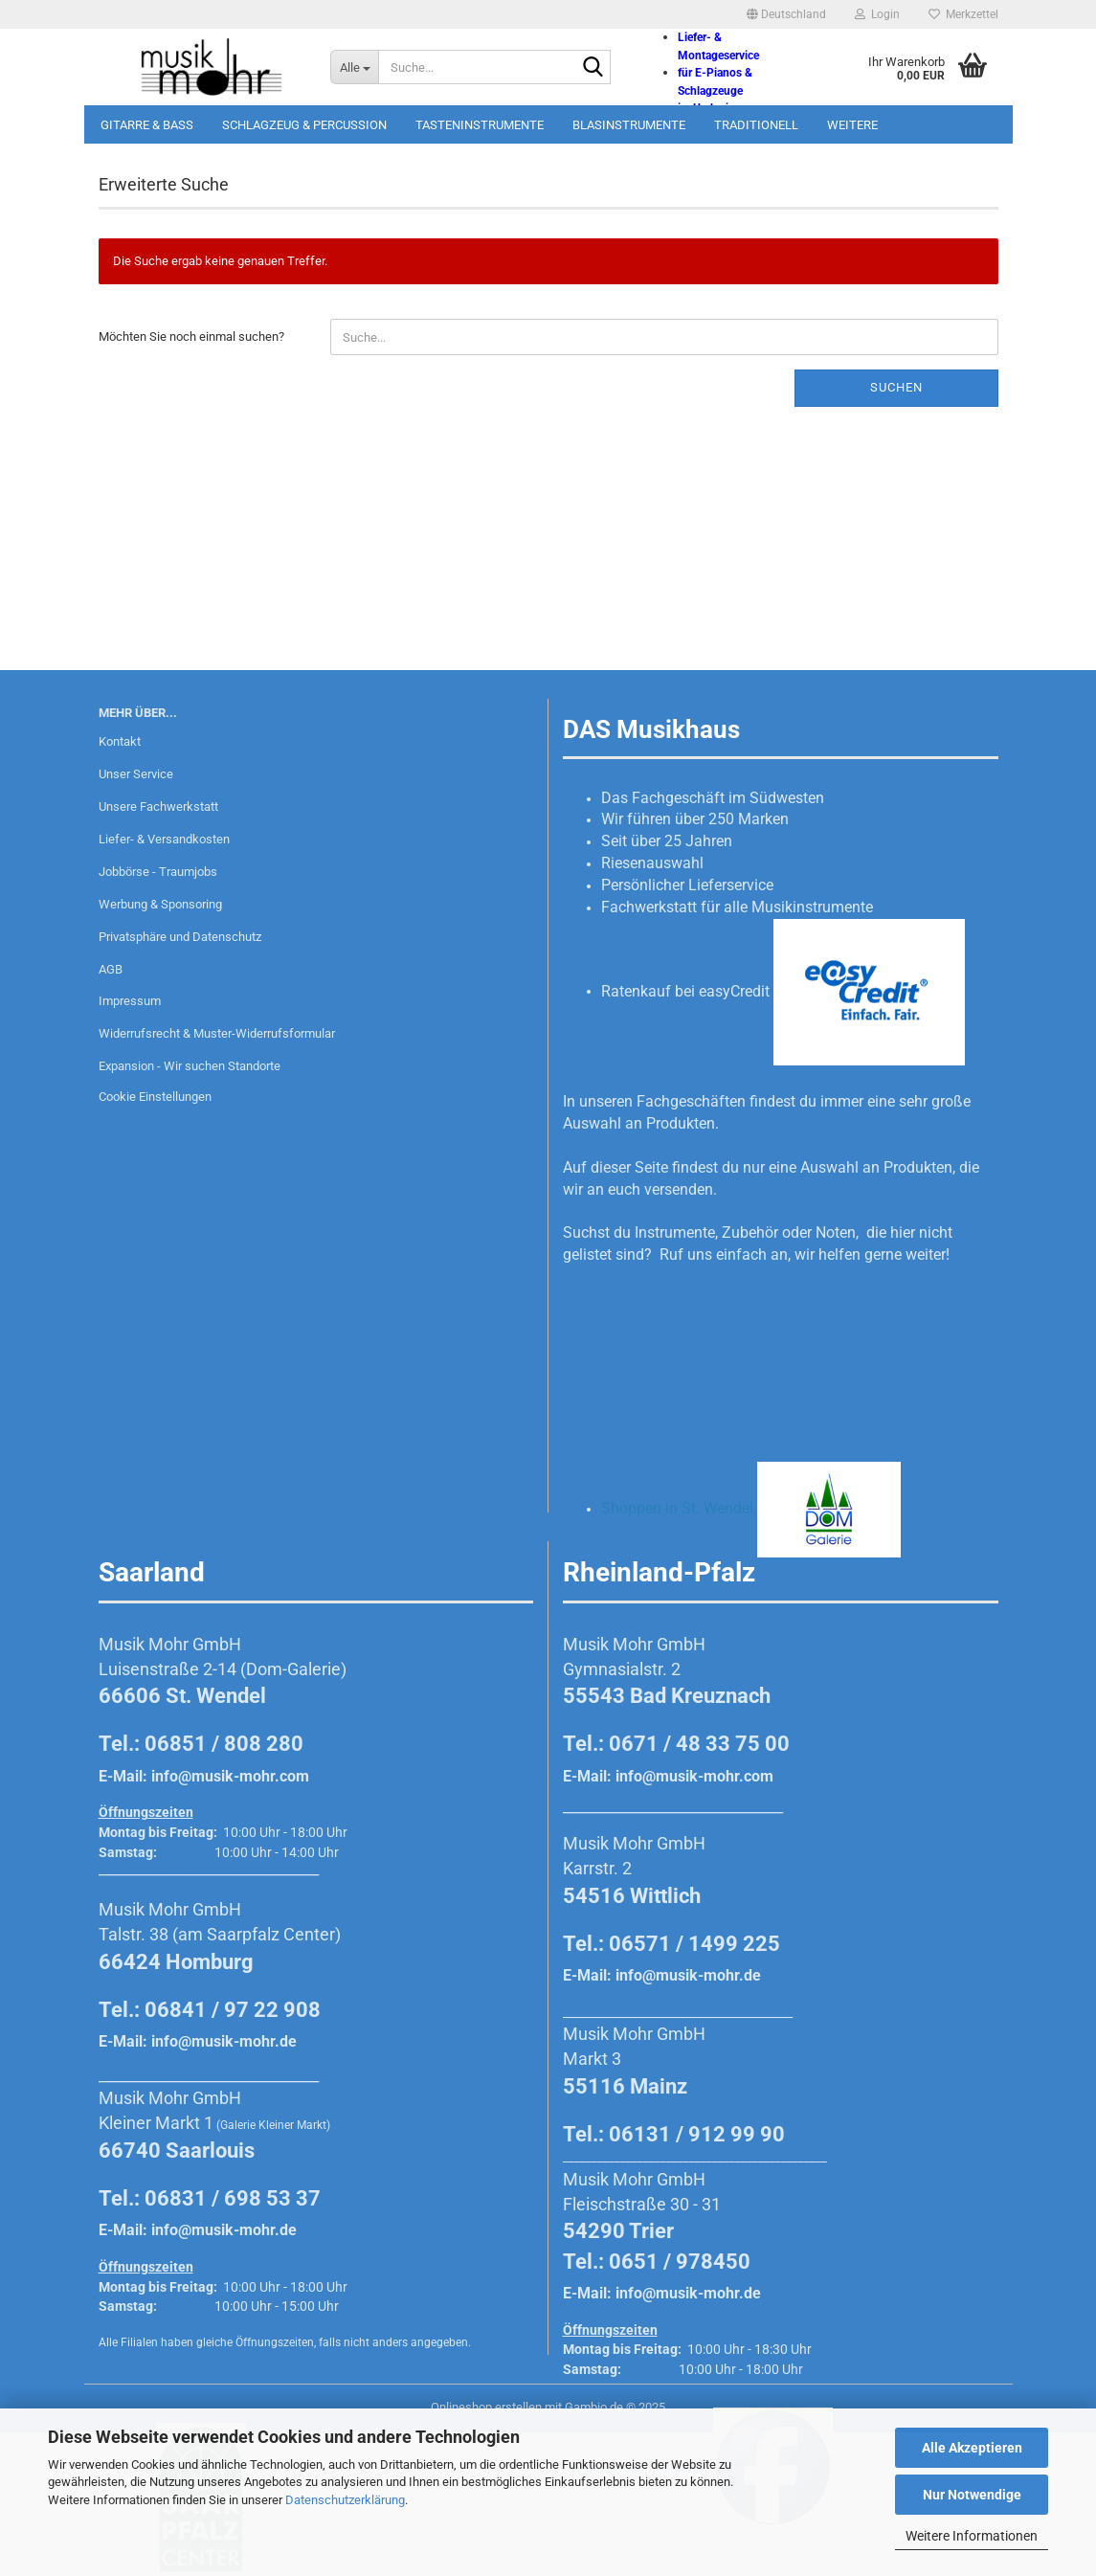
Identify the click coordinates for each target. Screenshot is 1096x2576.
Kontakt (120, 741)
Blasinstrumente (628, 125)
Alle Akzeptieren (972, 2447)
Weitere (852, 125)
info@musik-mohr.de (224, 2041)
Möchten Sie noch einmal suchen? (191, 336)
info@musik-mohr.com (230, 1776)
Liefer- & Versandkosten (164, 839)
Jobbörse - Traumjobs (158, 871)
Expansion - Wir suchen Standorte (189, 1066)
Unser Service (136, 774)
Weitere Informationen (972, 2535)
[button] (786, 14)
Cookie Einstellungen (155, 1096)
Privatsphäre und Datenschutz (180, 937)
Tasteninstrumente (479, 125)
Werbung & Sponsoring (160, 904)
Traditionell (756, 125)
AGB (111, 969)
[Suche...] (354, 67)
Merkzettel (963, 14)
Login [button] (877, 14)
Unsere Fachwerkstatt (158, 806)
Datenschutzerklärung (345, 2500)
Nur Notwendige (972, 2494)
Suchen (896, 387)
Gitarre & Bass (147, 125)
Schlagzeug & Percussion (304, 125)
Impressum (130, 1001)
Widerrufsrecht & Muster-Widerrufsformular (217, 1033)
